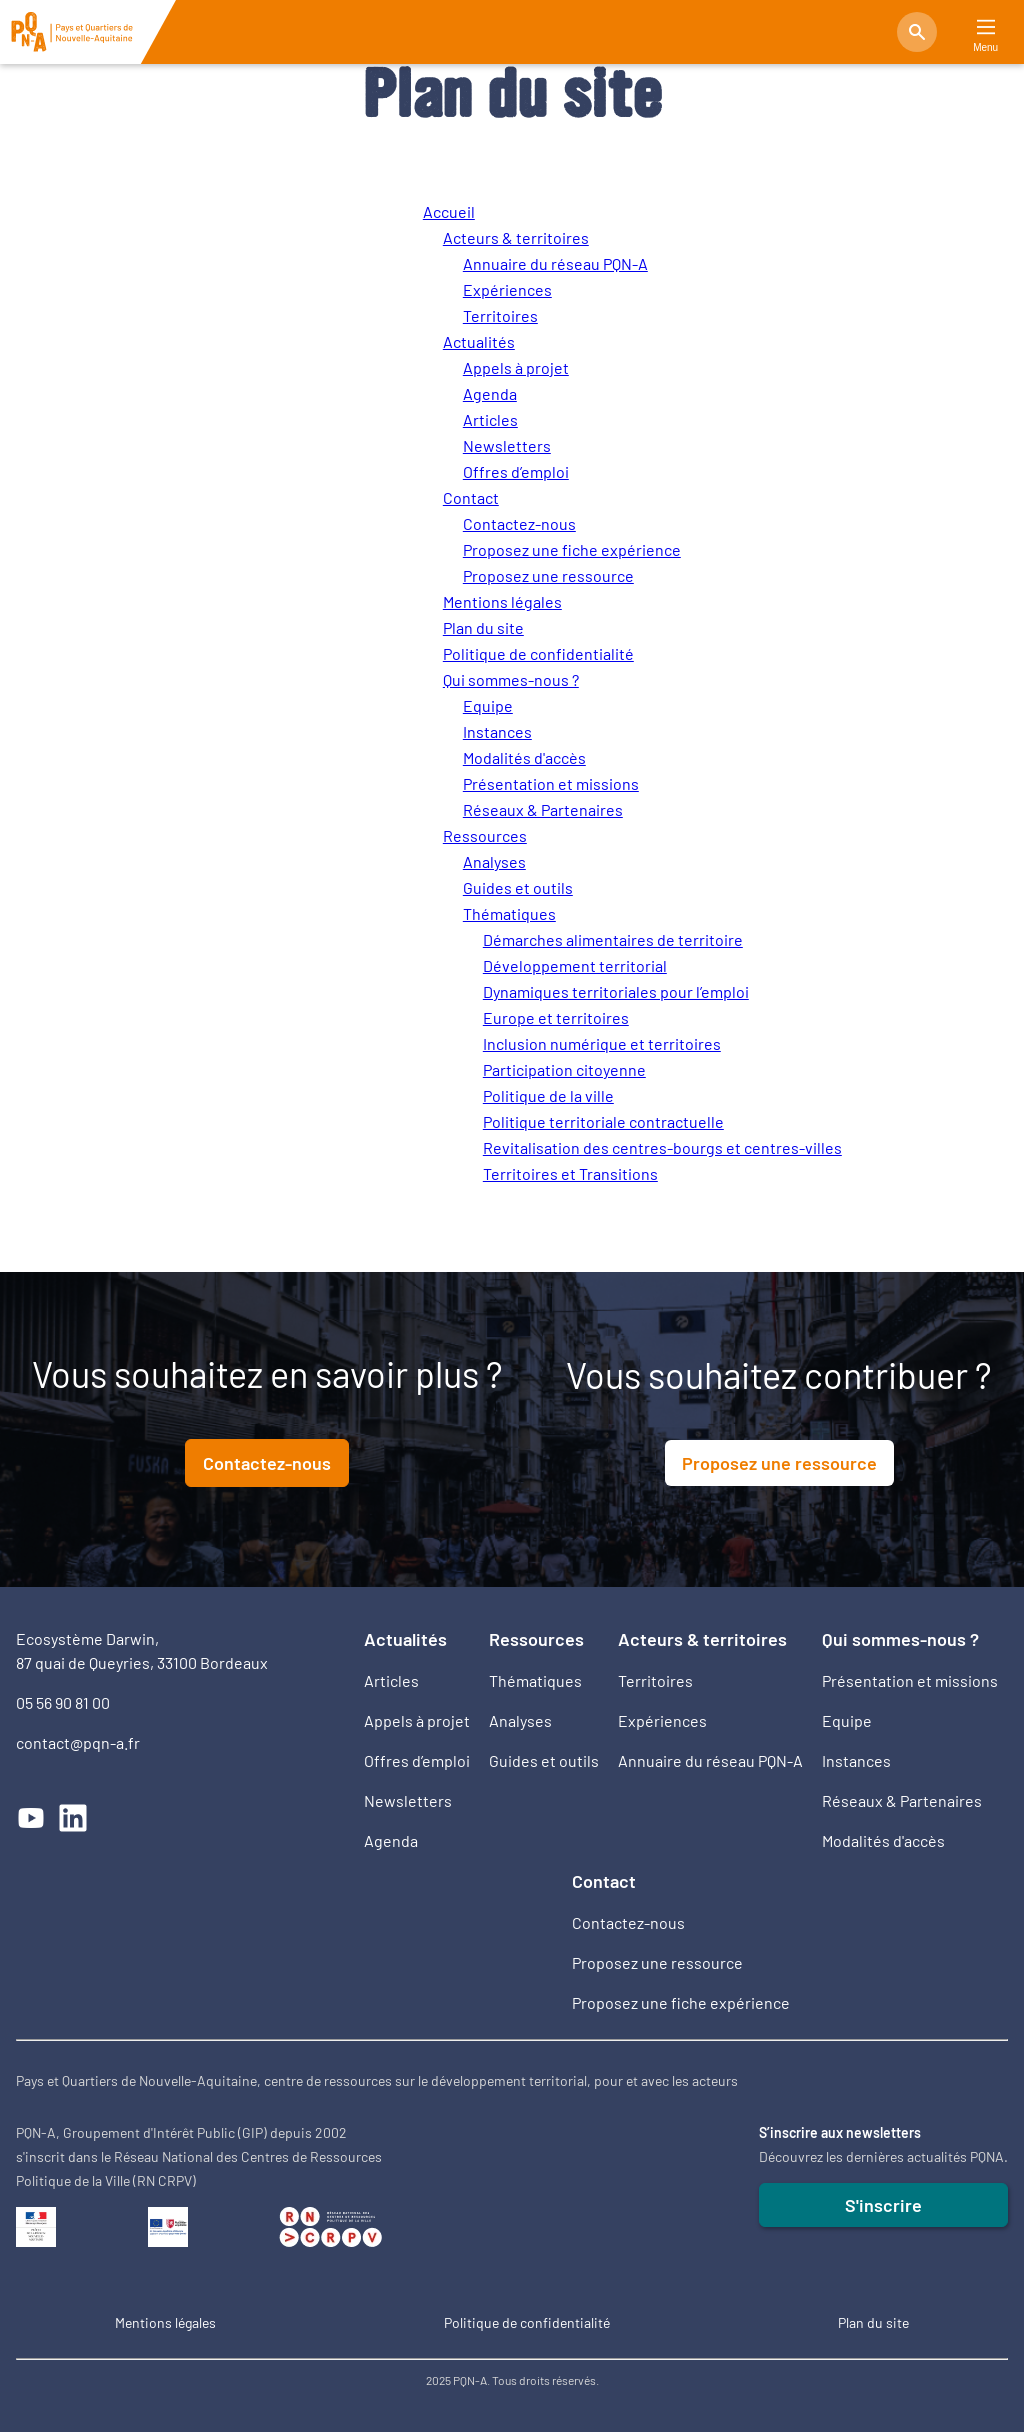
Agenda (490, 393)
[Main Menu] (986, 27)
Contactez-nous (519, 523)
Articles (490, 419)
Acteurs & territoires (516, 237)
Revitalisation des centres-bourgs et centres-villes (662, 1147)
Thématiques (509, 913)
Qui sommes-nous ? (511, 679)
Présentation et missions (551, 783)
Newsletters (507, 445)
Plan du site (483, 627)
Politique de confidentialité (538, 653)
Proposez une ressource (548, 575)
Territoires (500, 315)
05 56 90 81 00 (63, 1702)
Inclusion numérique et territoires (602, 1043)
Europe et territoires (556, 1017)
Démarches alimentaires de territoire (613, 939)
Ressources (485, 835)
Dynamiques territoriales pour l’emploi (616, 991)
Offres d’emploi (516, 471)
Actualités (479, 341)
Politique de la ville (548, 1095)
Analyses (494, 861)
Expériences (507, 289)
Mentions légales (502, 601)
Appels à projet (516, 367)
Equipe (488, 705)
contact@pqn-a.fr (78, 1742)
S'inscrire (883, 2205)
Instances (497, 731)
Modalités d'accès (524, 757)
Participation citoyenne (564, 1069)
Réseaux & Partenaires (543, 809)
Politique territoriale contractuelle (603, 1121)
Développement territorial (575, 965)
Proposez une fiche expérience (572, 549)
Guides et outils (518, 887)
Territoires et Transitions (570, 1173)
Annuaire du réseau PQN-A (555, 263)
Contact (471, 497)
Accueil (449, 211)
